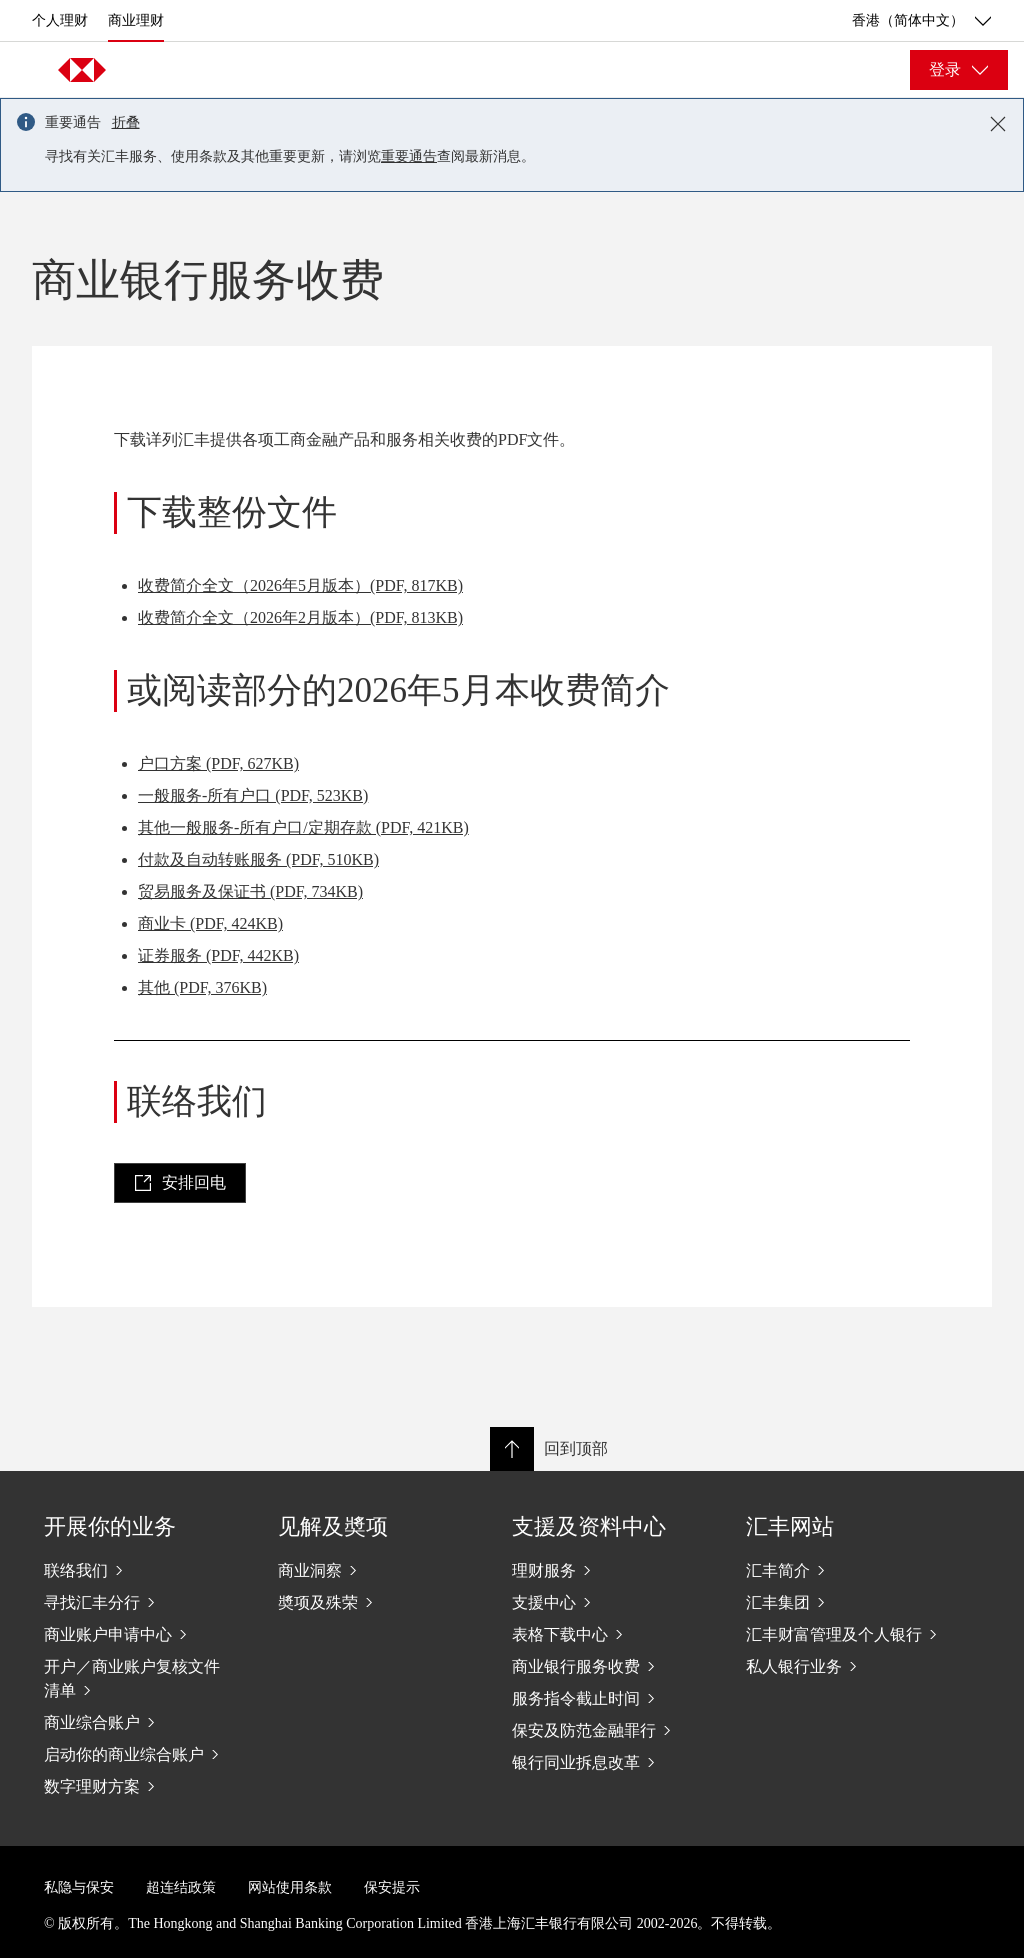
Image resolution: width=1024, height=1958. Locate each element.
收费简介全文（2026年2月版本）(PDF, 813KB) (300, 617)
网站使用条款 (290, 1887)
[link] (180, 1183)
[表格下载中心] (613, 1634)
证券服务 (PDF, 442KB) (218, 955)
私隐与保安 (79, 1887)
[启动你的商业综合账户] (145, 1754)
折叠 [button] (126, 122)
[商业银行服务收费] (613, 1666)
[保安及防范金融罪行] (613, 1730)
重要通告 (409, 156)
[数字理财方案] (145, 1786)
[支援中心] (613, 1602)
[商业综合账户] (145, 1722)
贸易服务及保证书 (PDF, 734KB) (250, 891)
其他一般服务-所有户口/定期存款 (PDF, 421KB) (303, 827)
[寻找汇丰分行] (145, 1602)
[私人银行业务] (847, 1666)
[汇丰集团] (847, 1602)
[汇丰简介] (847, 1570)
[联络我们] (145, 1570)
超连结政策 (181, 1887)
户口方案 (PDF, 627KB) (218, 763)
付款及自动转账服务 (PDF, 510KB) (258, 859)
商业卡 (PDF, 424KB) (210, 923)
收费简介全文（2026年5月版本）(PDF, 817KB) (300, 585)
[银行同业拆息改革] (613, 1762)
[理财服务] (613, 1570)
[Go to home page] (82, 70)
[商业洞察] (379, 1570)
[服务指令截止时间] (613, 1698)
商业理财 (136, 20)
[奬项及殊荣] (379, 1602)
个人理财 (60, 20)
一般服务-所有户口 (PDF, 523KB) (253, 795)
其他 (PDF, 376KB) (202, 987)
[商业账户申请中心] (145, 1634)
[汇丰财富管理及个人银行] (847, 1634)
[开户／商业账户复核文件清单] (145, 1678)
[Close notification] (998, 124)
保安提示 (392, 1887)
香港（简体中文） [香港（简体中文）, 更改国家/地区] (922, 21)
